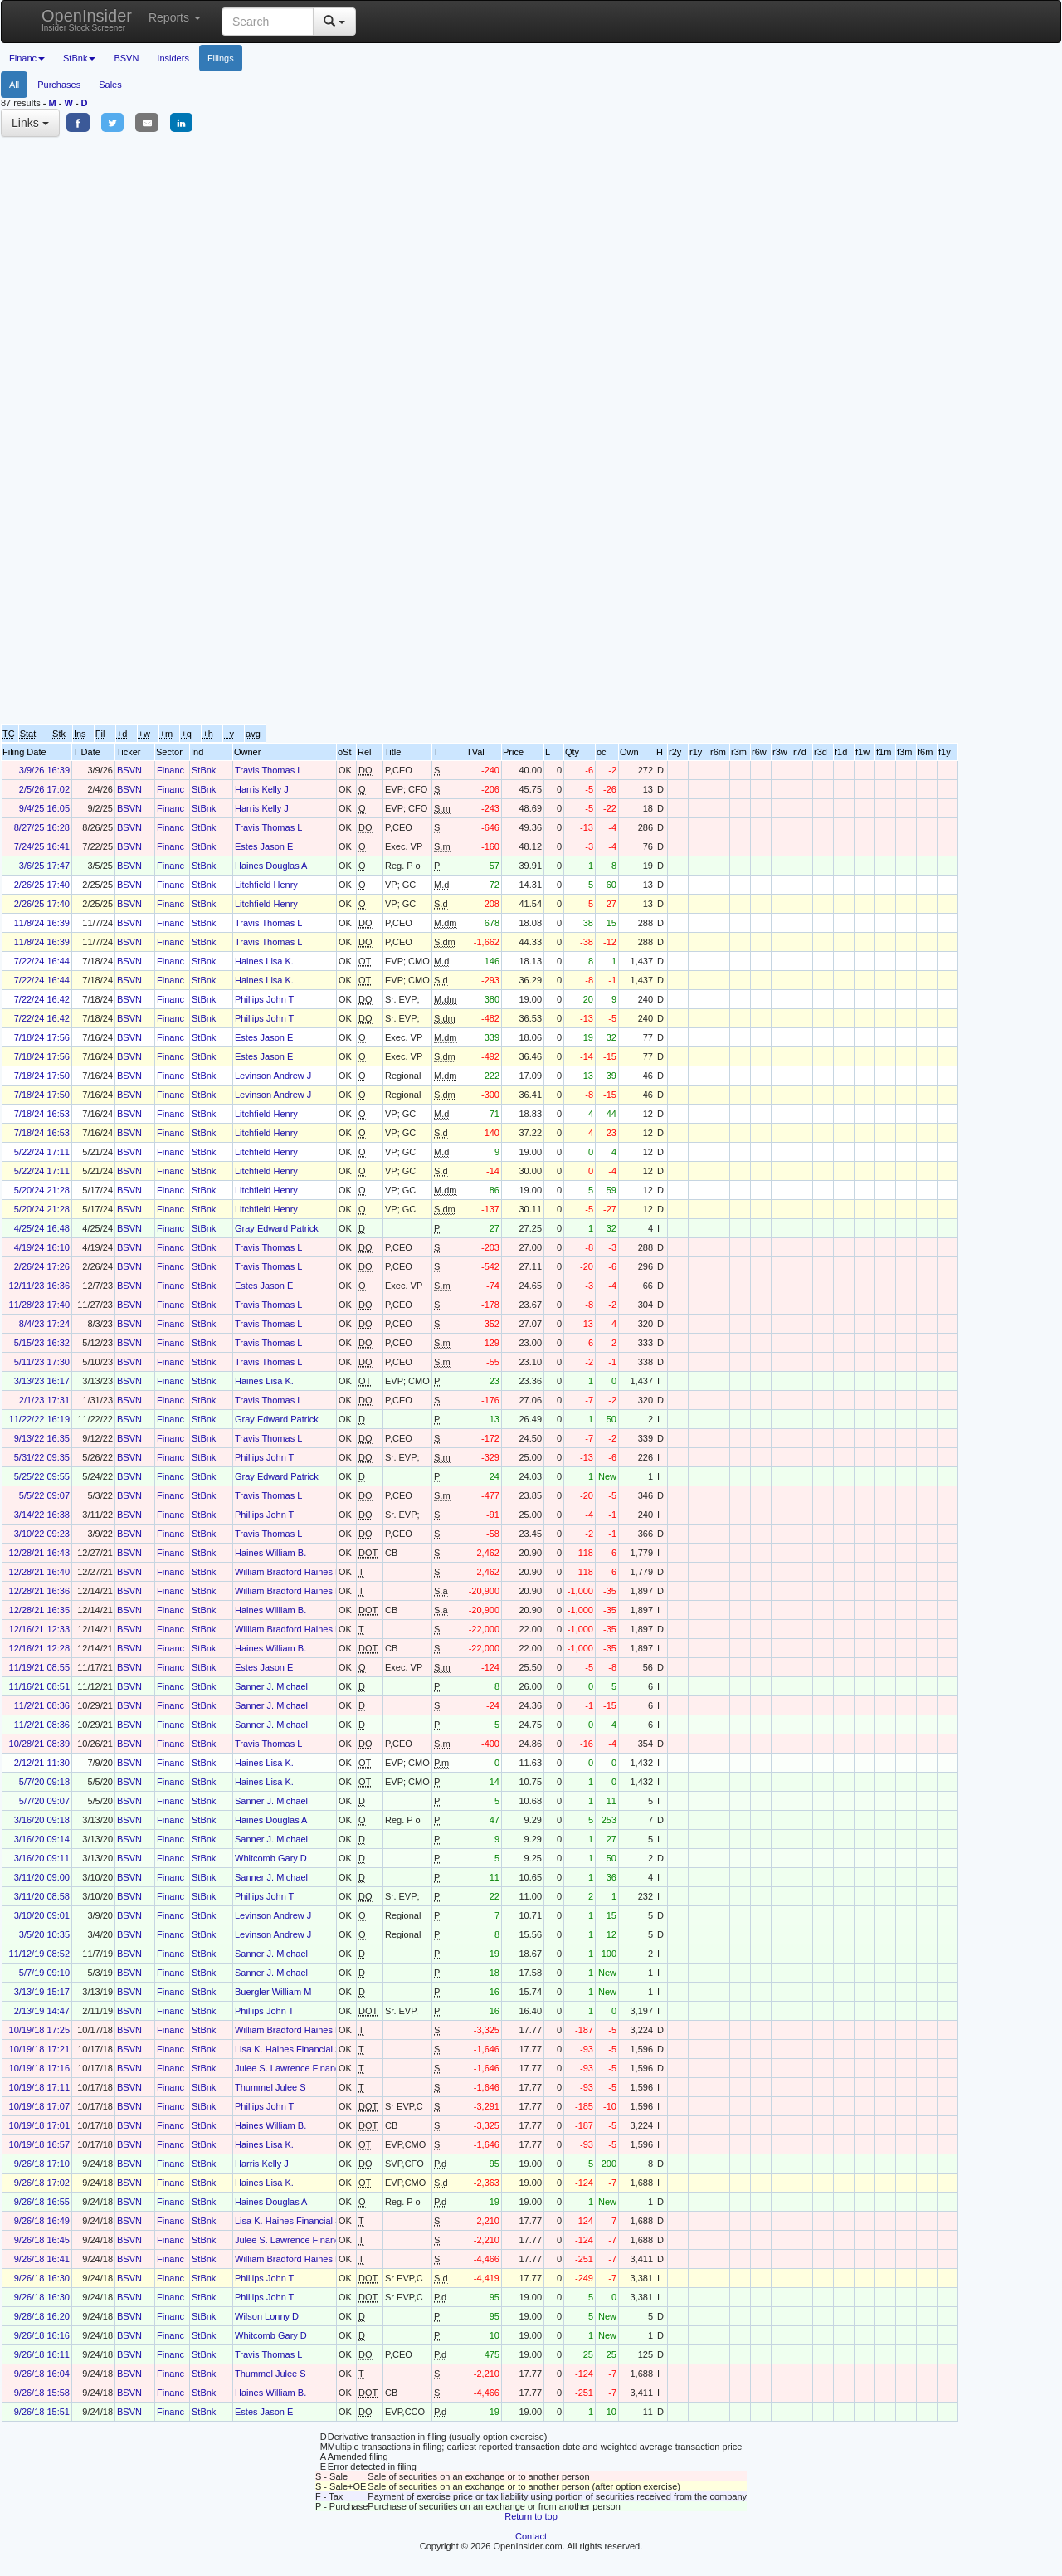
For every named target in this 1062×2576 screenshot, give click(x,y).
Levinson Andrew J (273, 1076)
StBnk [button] (79, 58)
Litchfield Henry (266, 885)
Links (30, 122)
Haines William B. (270, 1553)
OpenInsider (86, 19)
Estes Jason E (264, 846)
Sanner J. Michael (271, 1686)
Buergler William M (273, 1992)
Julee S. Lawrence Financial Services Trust (322, 2068)
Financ (170, 770)
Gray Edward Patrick (277, 1228)
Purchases (58, 85)
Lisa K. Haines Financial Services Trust (314, 2049)
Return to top (531, 2516)
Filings (220, 58)
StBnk (204, 770)
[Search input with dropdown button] (268, 21)
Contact (531, 2536)
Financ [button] (27, 58)
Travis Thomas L (268, 770)
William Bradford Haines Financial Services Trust (333, 1572)
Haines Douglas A (271, 866)
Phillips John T (264, 999)
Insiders (173, 58)
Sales (110, 85)
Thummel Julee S (270, 2087)
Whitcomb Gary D (271, 1858)
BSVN (126, 58)
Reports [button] (175, 17)
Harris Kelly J (262, 789)
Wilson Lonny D (267, 2316)
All (14, 85)
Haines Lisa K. (264, 961)
